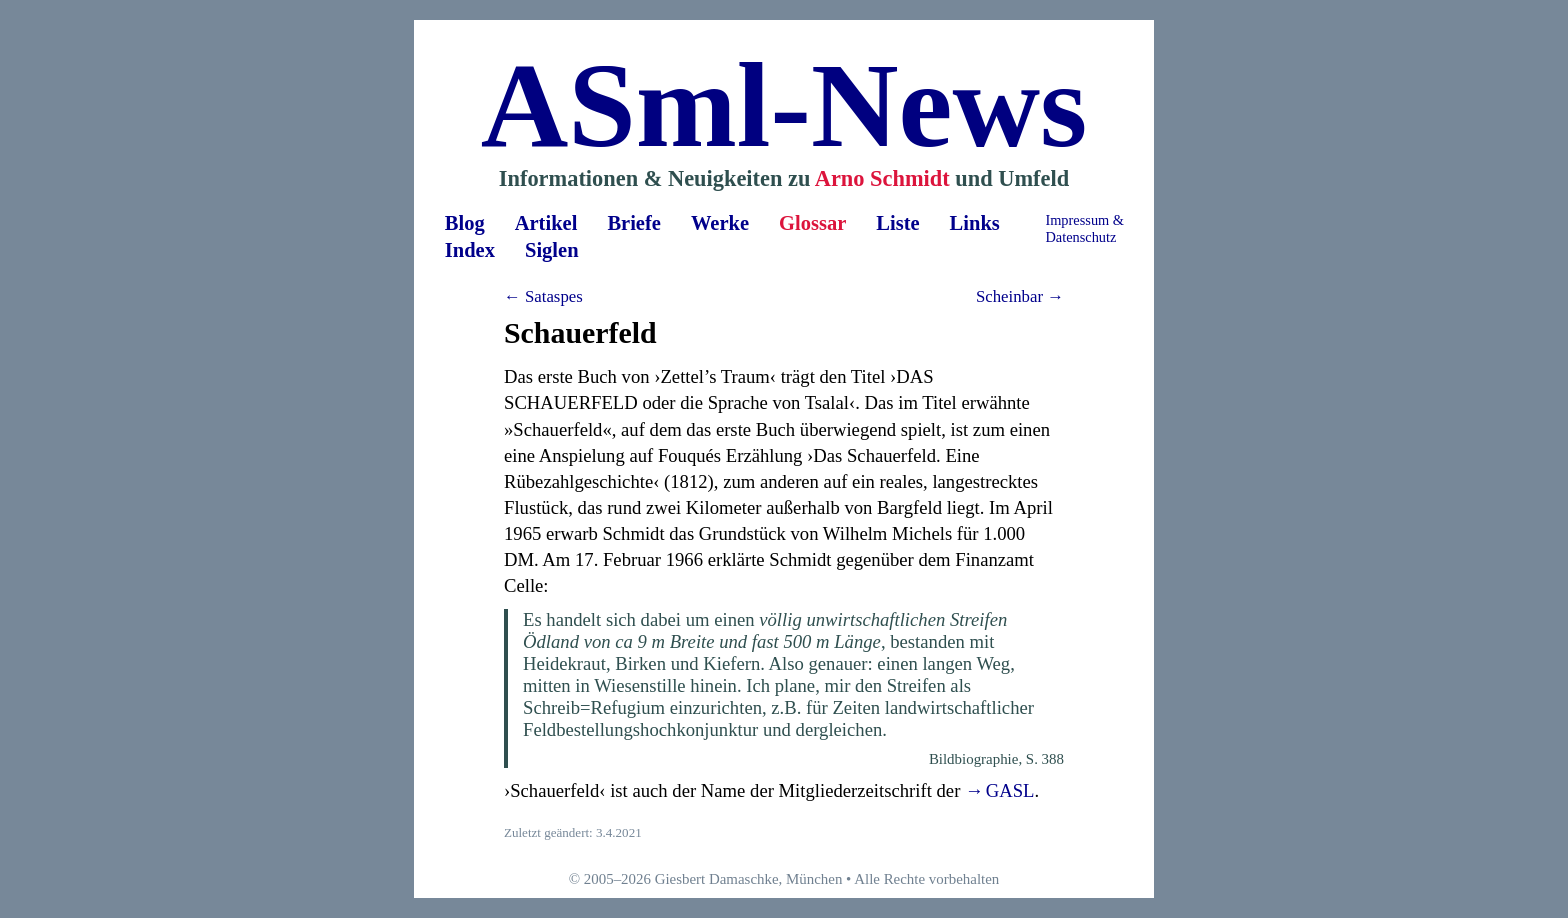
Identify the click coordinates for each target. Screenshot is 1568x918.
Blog (465, 223)
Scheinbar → (1020, 296)
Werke (720, 223)
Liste (897, 223)
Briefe (634, 223)
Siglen (552, 250)
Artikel (546, 223)
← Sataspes (543, 296)
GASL (1010, 790)
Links (975, 223)
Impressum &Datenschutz (1084, 228)
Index (470, 250)
